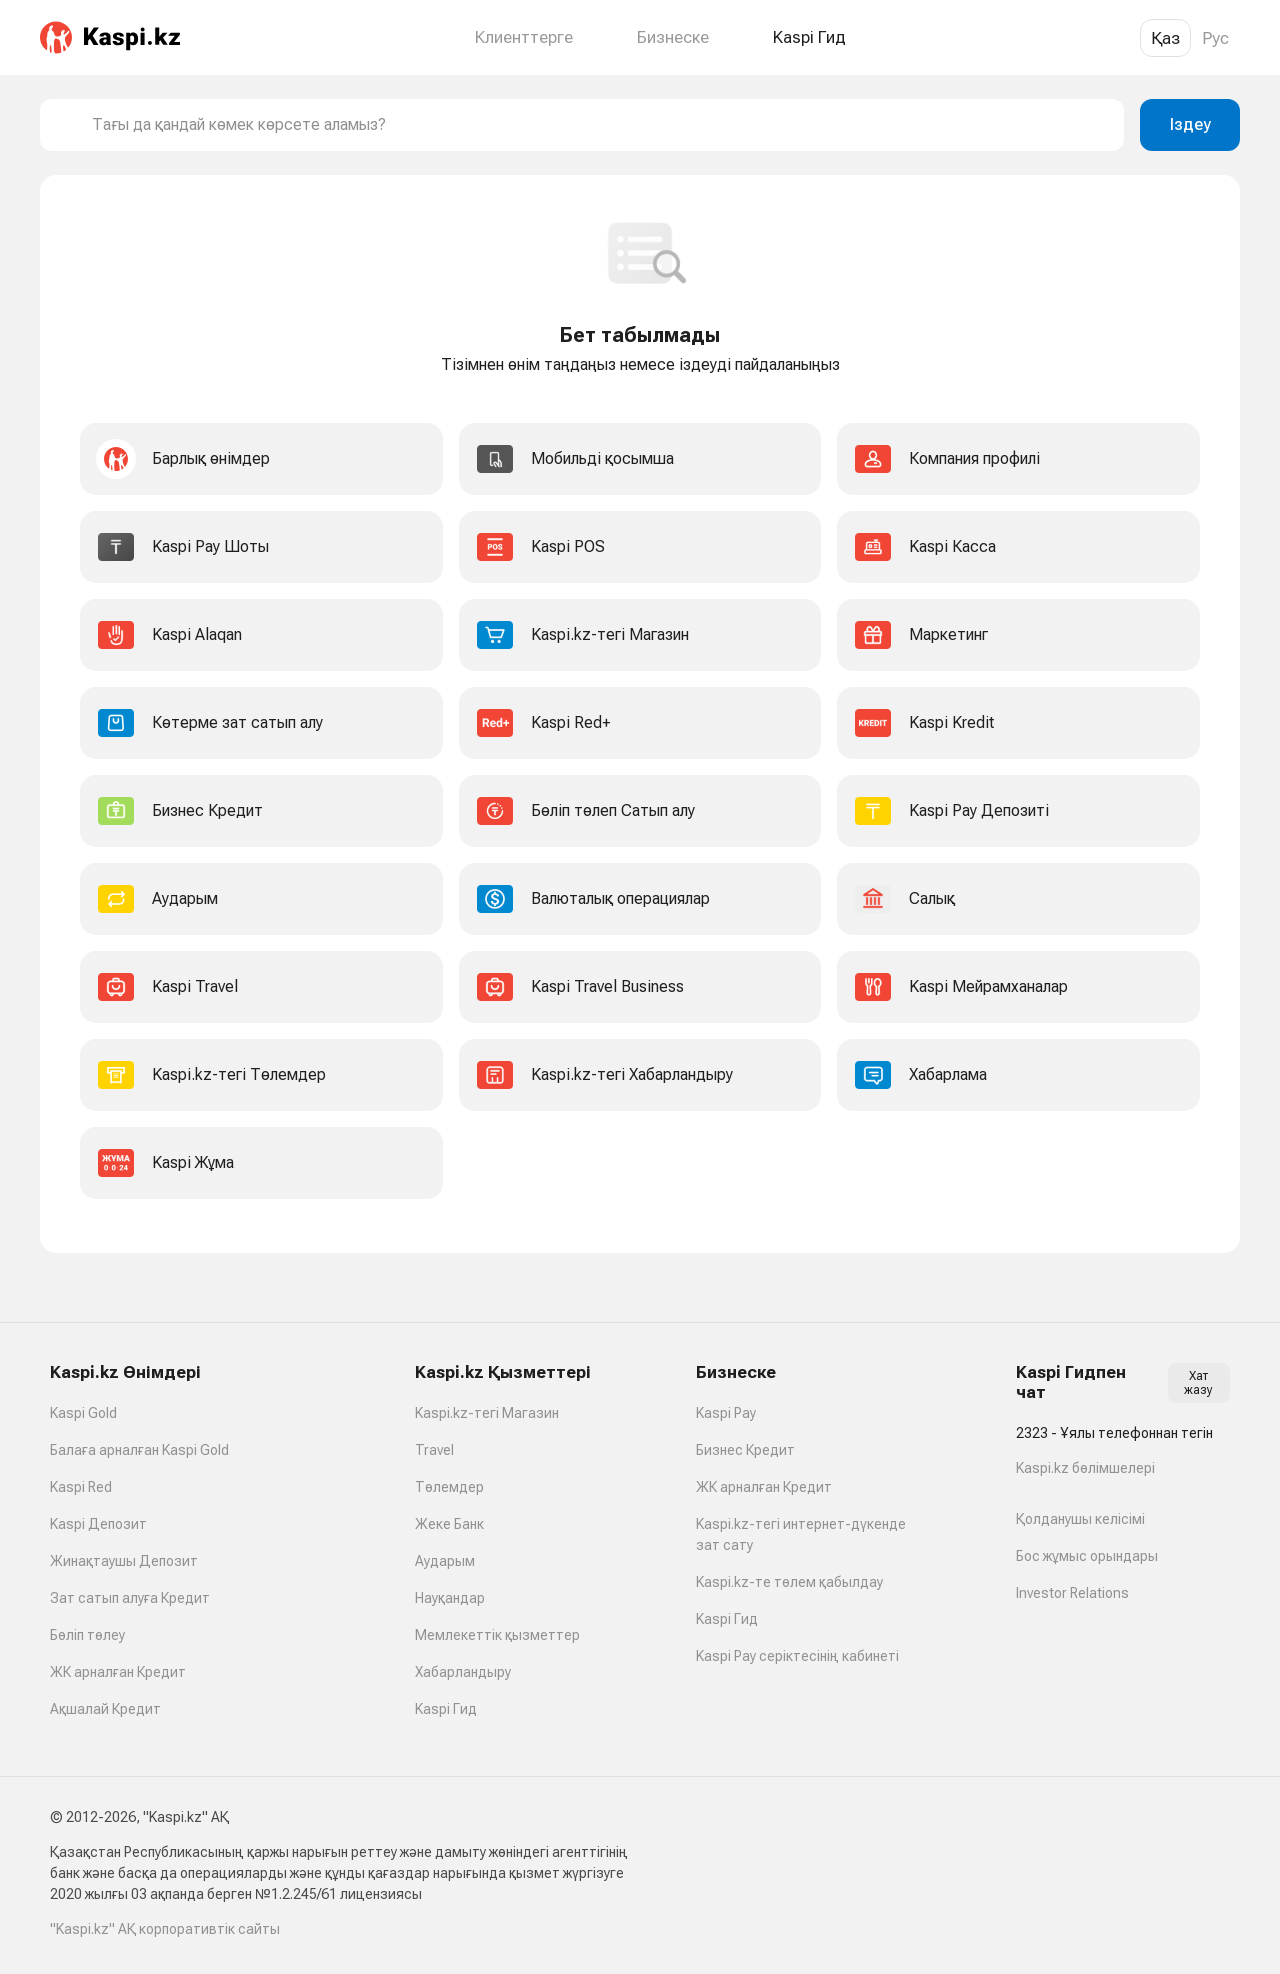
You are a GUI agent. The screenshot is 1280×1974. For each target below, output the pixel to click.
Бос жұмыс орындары (1087, 1556)
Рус (1215, 38)
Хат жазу (1198, 1383)
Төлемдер (449, 1487)
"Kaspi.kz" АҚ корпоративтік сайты (165, 1929)
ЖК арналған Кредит (118, 1672)
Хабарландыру (463, 1672)
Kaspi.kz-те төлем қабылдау (789, 1582)
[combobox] (600, 125)
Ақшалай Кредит (105, 1709)
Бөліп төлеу (87, 1635)
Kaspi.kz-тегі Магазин (487, 1413)
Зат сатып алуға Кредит (130, 1598)
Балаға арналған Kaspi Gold (139, 1450)
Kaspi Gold (83, 1413)
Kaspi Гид (446, 1709)
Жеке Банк (449, 1524)
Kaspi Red (81, 1487)
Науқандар (450, 1598)
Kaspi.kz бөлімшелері (1085, 1468)
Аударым (445, 1561)
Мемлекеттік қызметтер (497, 1635)
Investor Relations (1072, 1593)
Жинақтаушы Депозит (124, 1561)
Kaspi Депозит (98, 1524)
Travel (434, 1450)
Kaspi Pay (726, 1413)
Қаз (1165, 38)
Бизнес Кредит (745, 1450)
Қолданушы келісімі (1080, 1519)
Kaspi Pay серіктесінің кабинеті (797, 1656)
